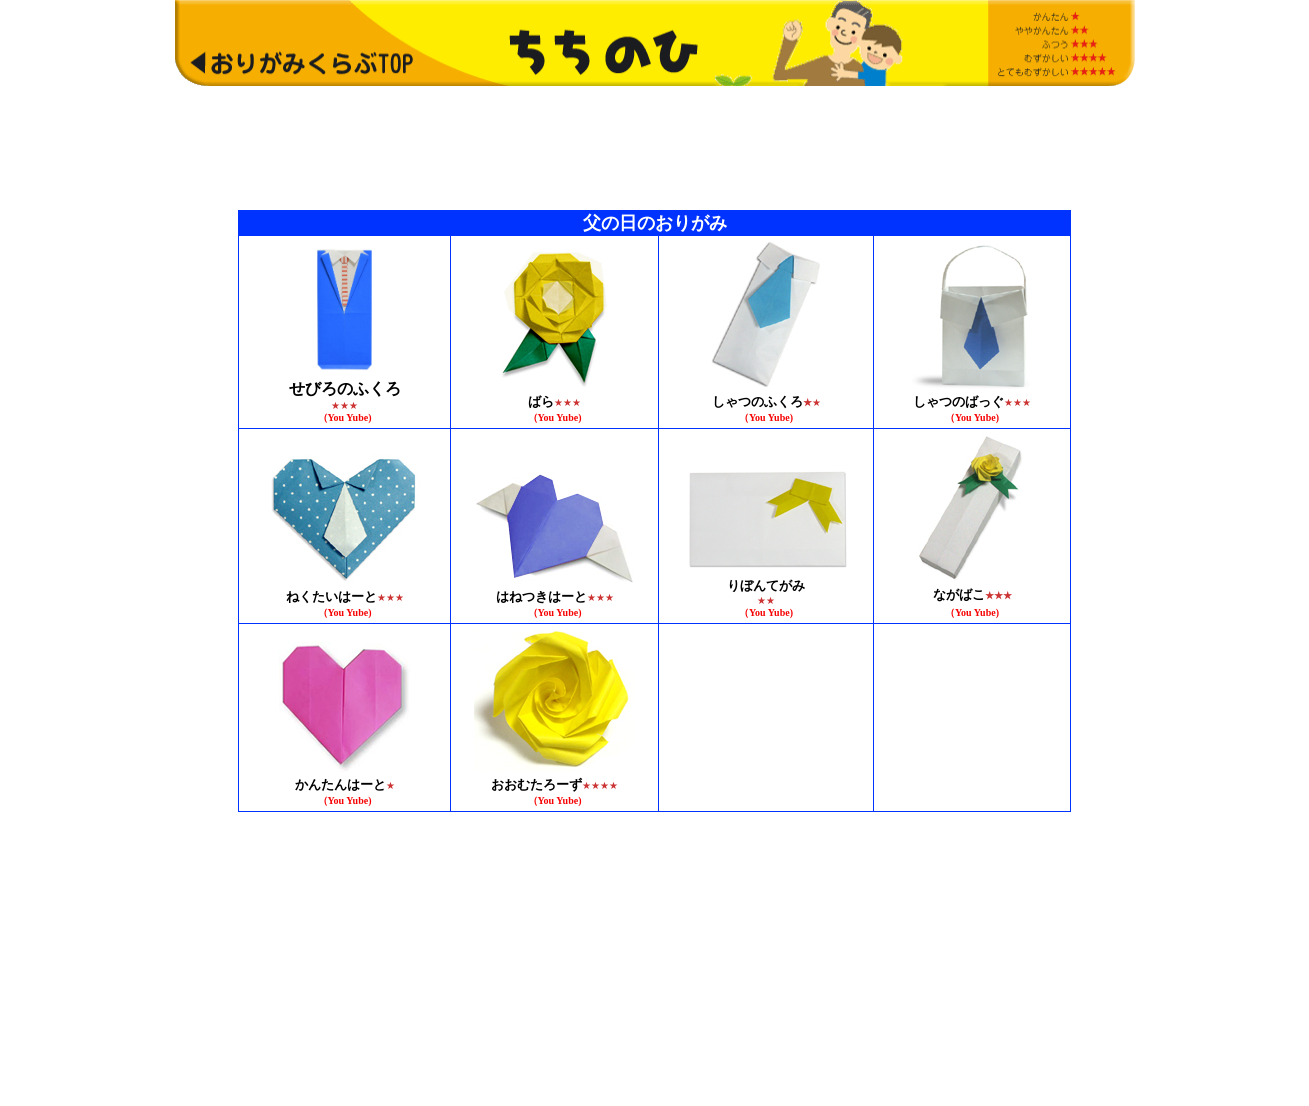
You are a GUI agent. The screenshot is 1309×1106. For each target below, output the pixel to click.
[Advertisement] (655, 147)
